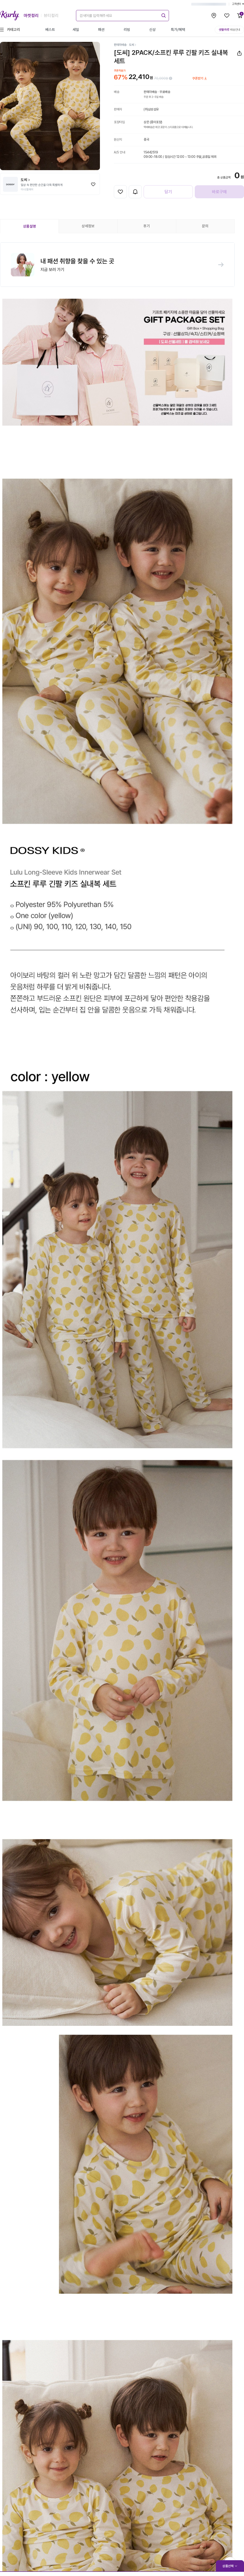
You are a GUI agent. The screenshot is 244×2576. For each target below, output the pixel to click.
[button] (117, 265)
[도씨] (132, 45)
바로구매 (219, 191)
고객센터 (238, 4)
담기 (168, 191)
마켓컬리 (31, 15)
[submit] (162, 14)
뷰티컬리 (51, 15)
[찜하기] (93, 184)
